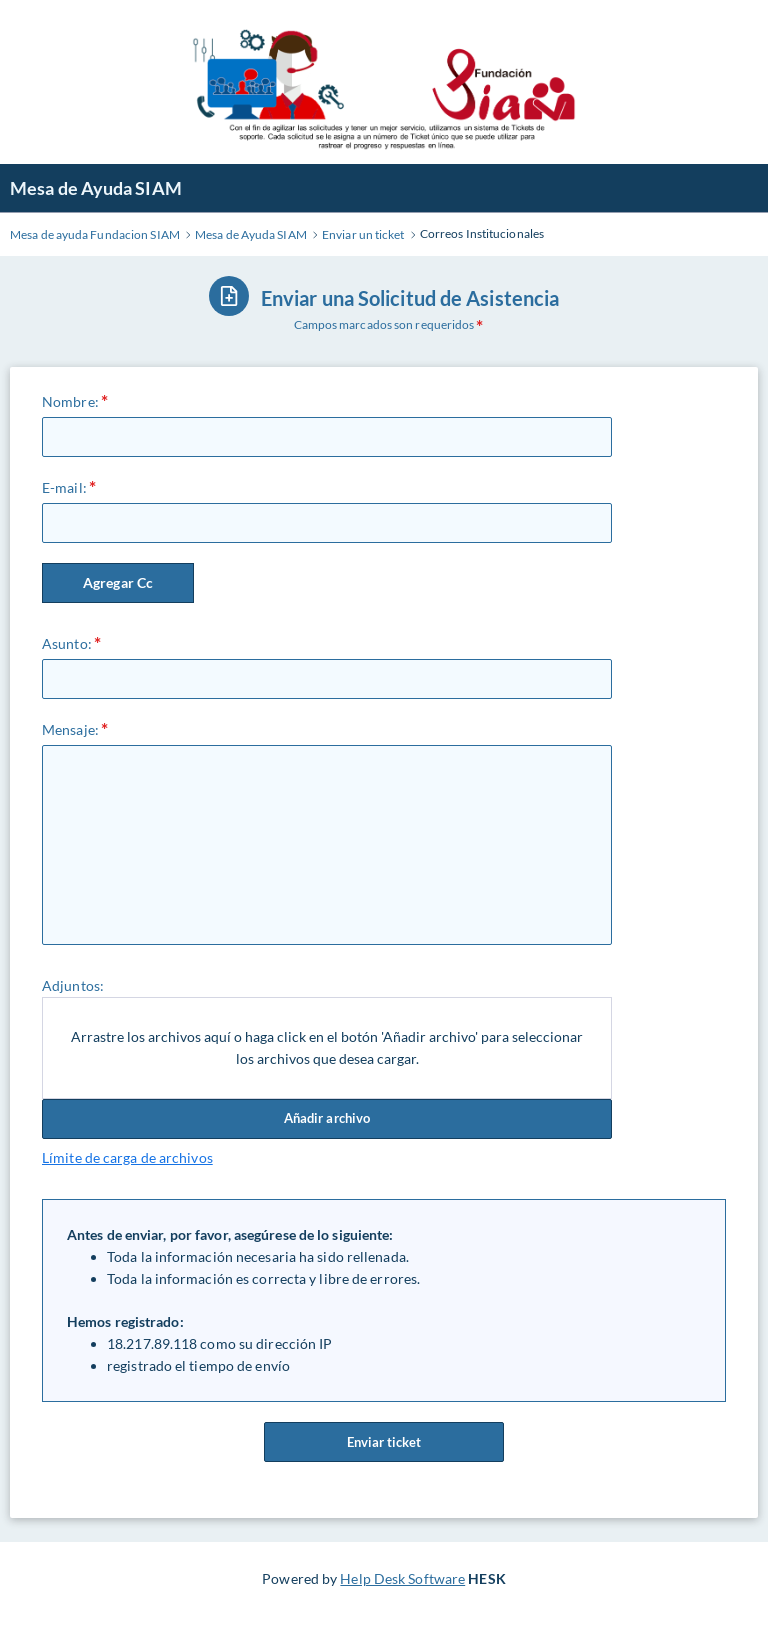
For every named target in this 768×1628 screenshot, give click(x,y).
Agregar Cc (118, 582)
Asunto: (67, 643)
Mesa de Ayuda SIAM (96, 188)
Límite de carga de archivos (127, 1157)
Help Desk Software (402, 1578)
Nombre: (70, 401)
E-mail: (64, 487)
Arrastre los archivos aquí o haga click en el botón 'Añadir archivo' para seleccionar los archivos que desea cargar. (327, 1047)
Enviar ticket (384, 1442)
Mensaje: (70, 729)
